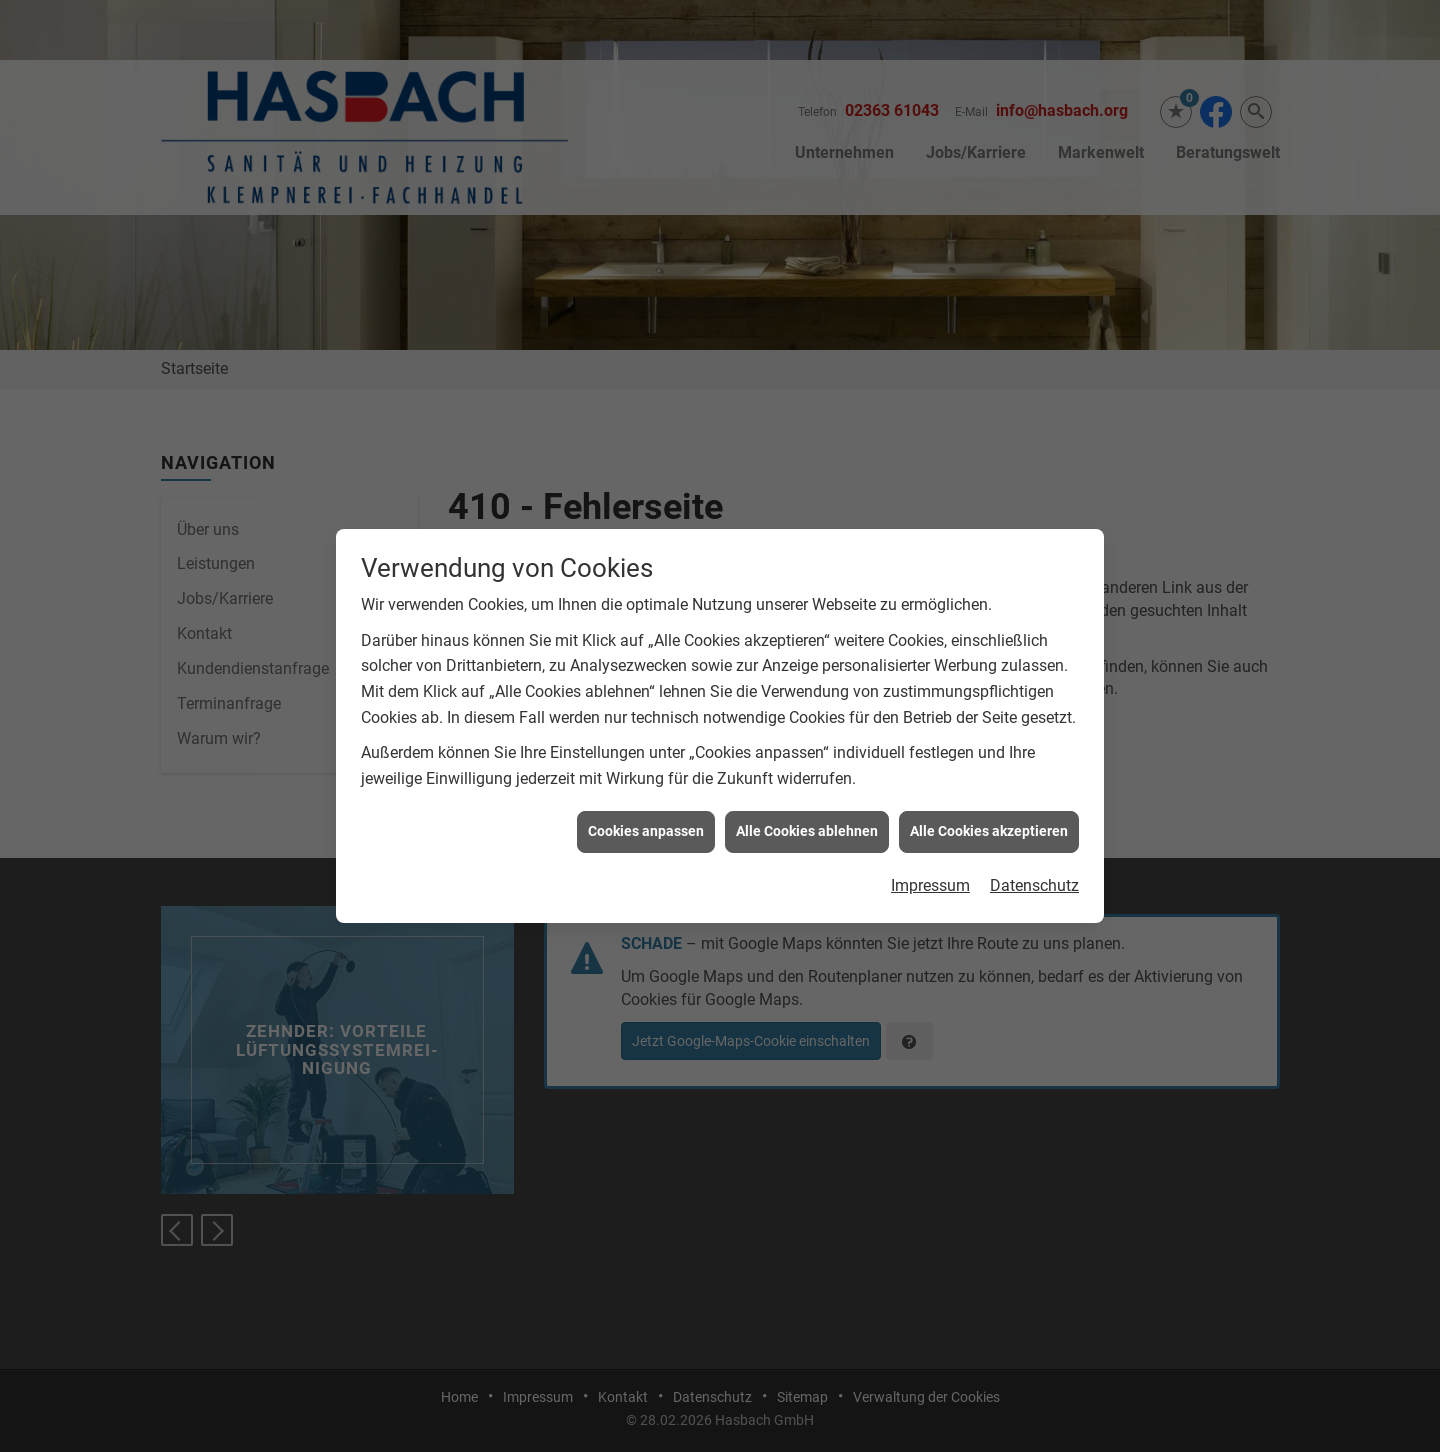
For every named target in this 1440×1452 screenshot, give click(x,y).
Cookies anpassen (646, 811)
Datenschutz (1034, 865)
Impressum (930, 865)
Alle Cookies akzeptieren (989, 811)
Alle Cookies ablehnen (807, 811)
